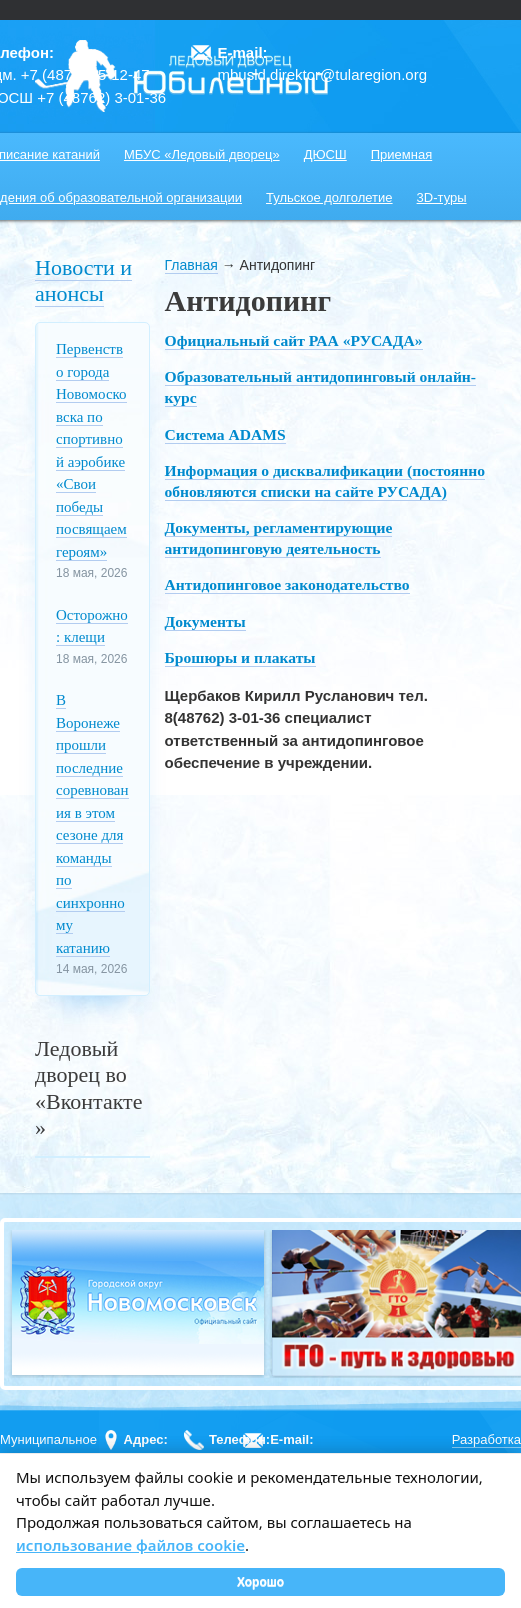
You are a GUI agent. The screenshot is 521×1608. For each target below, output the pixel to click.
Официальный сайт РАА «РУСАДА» (294, 340)
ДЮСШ (325, 154)
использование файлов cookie (130, 1545)
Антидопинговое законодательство (287, 584)
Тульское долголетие (329, 197)
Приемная (401, 154)
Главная (191, 265)
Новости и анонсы (83, 280)
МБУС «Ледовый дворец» (202, 154)
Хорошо (260, 1582)
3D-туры (442, 197)
